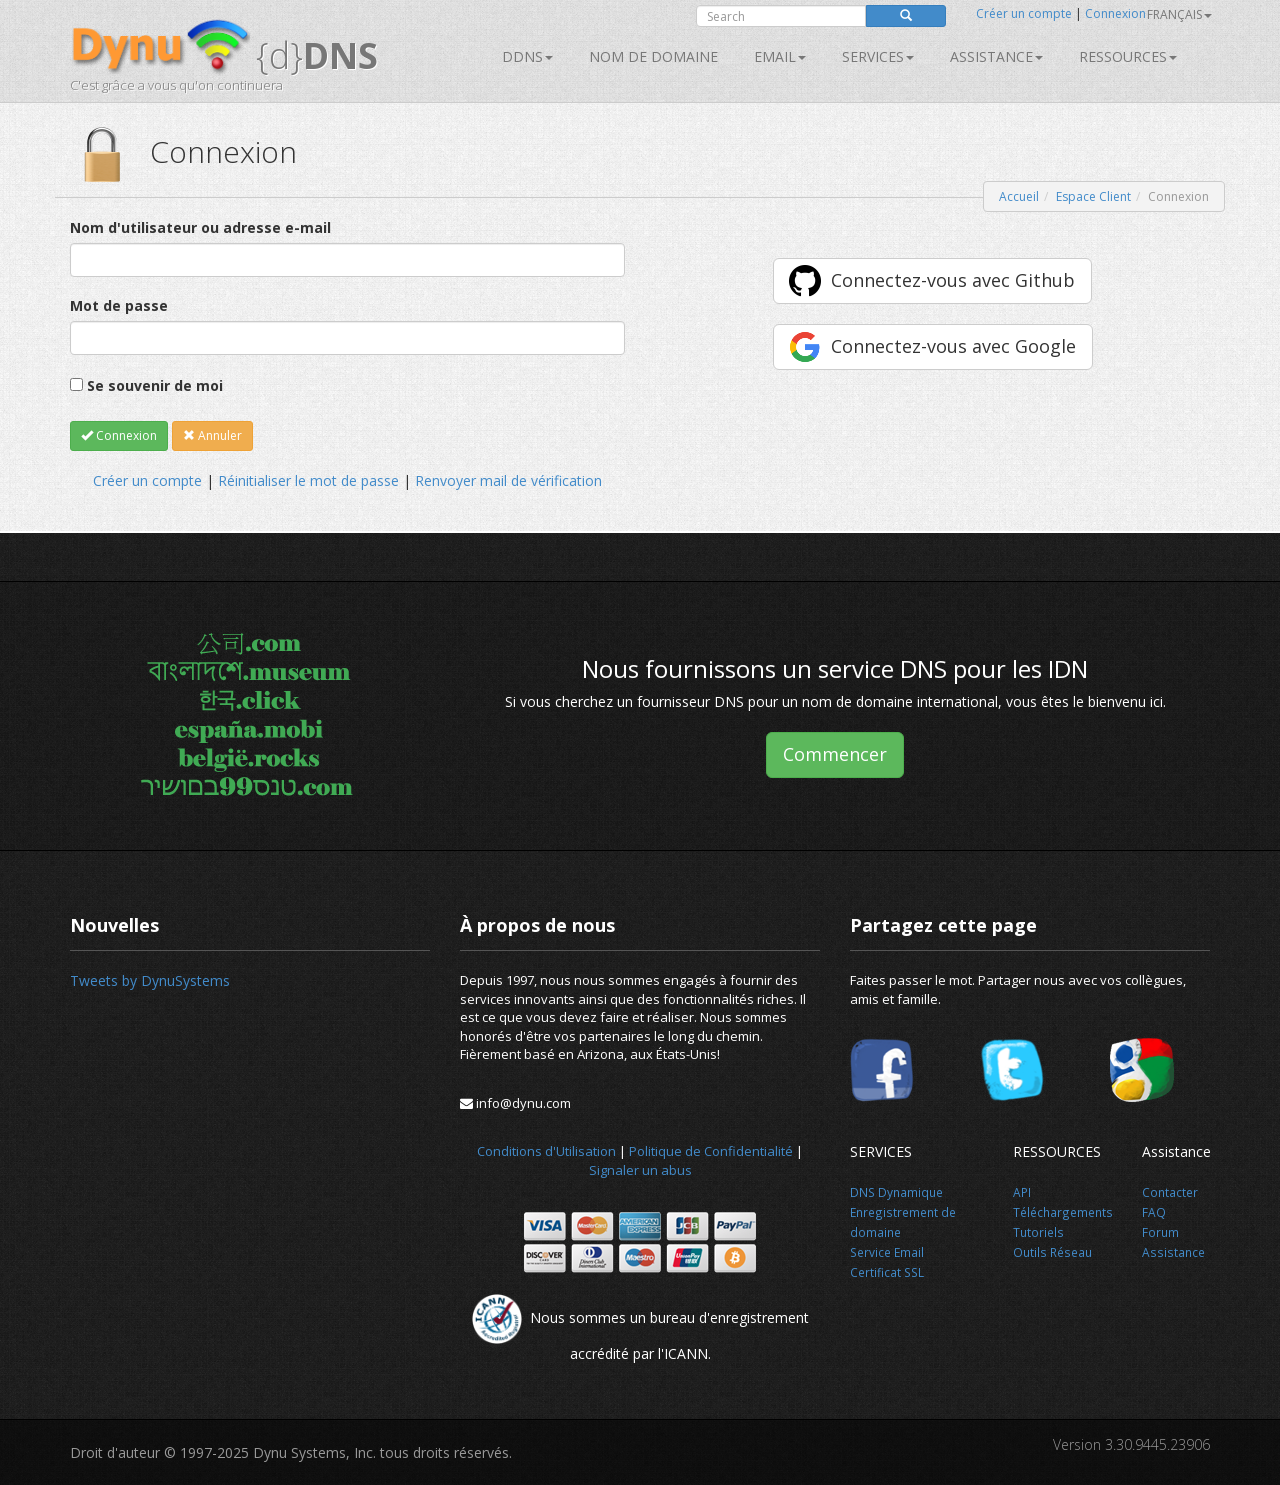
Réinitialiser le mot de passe (308, 480)
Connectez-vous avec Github (953, 280)
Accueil (1019, 196)
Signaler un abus (640, 1170)
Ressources (1128, 56)
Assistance (996, 56)
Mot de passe (119, 305)
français (1179, 14)
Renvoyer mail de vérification (508, 480)
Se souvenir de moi (155, 385)
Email (780, 56)
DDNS (527, 56)
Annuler (212, 435)
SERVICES (878, 56)
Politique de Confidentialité (711, 1151)
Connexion (1115, 13)
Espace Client (1093, 196)
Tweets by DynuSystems (150, 980)
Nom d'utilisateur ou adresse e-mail (200, 227)
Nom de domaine (653, 56)
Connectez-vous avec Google (953, 346)
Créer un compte (1024, 13)
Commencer (835, 754)
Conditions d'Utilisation (546, 1151)
